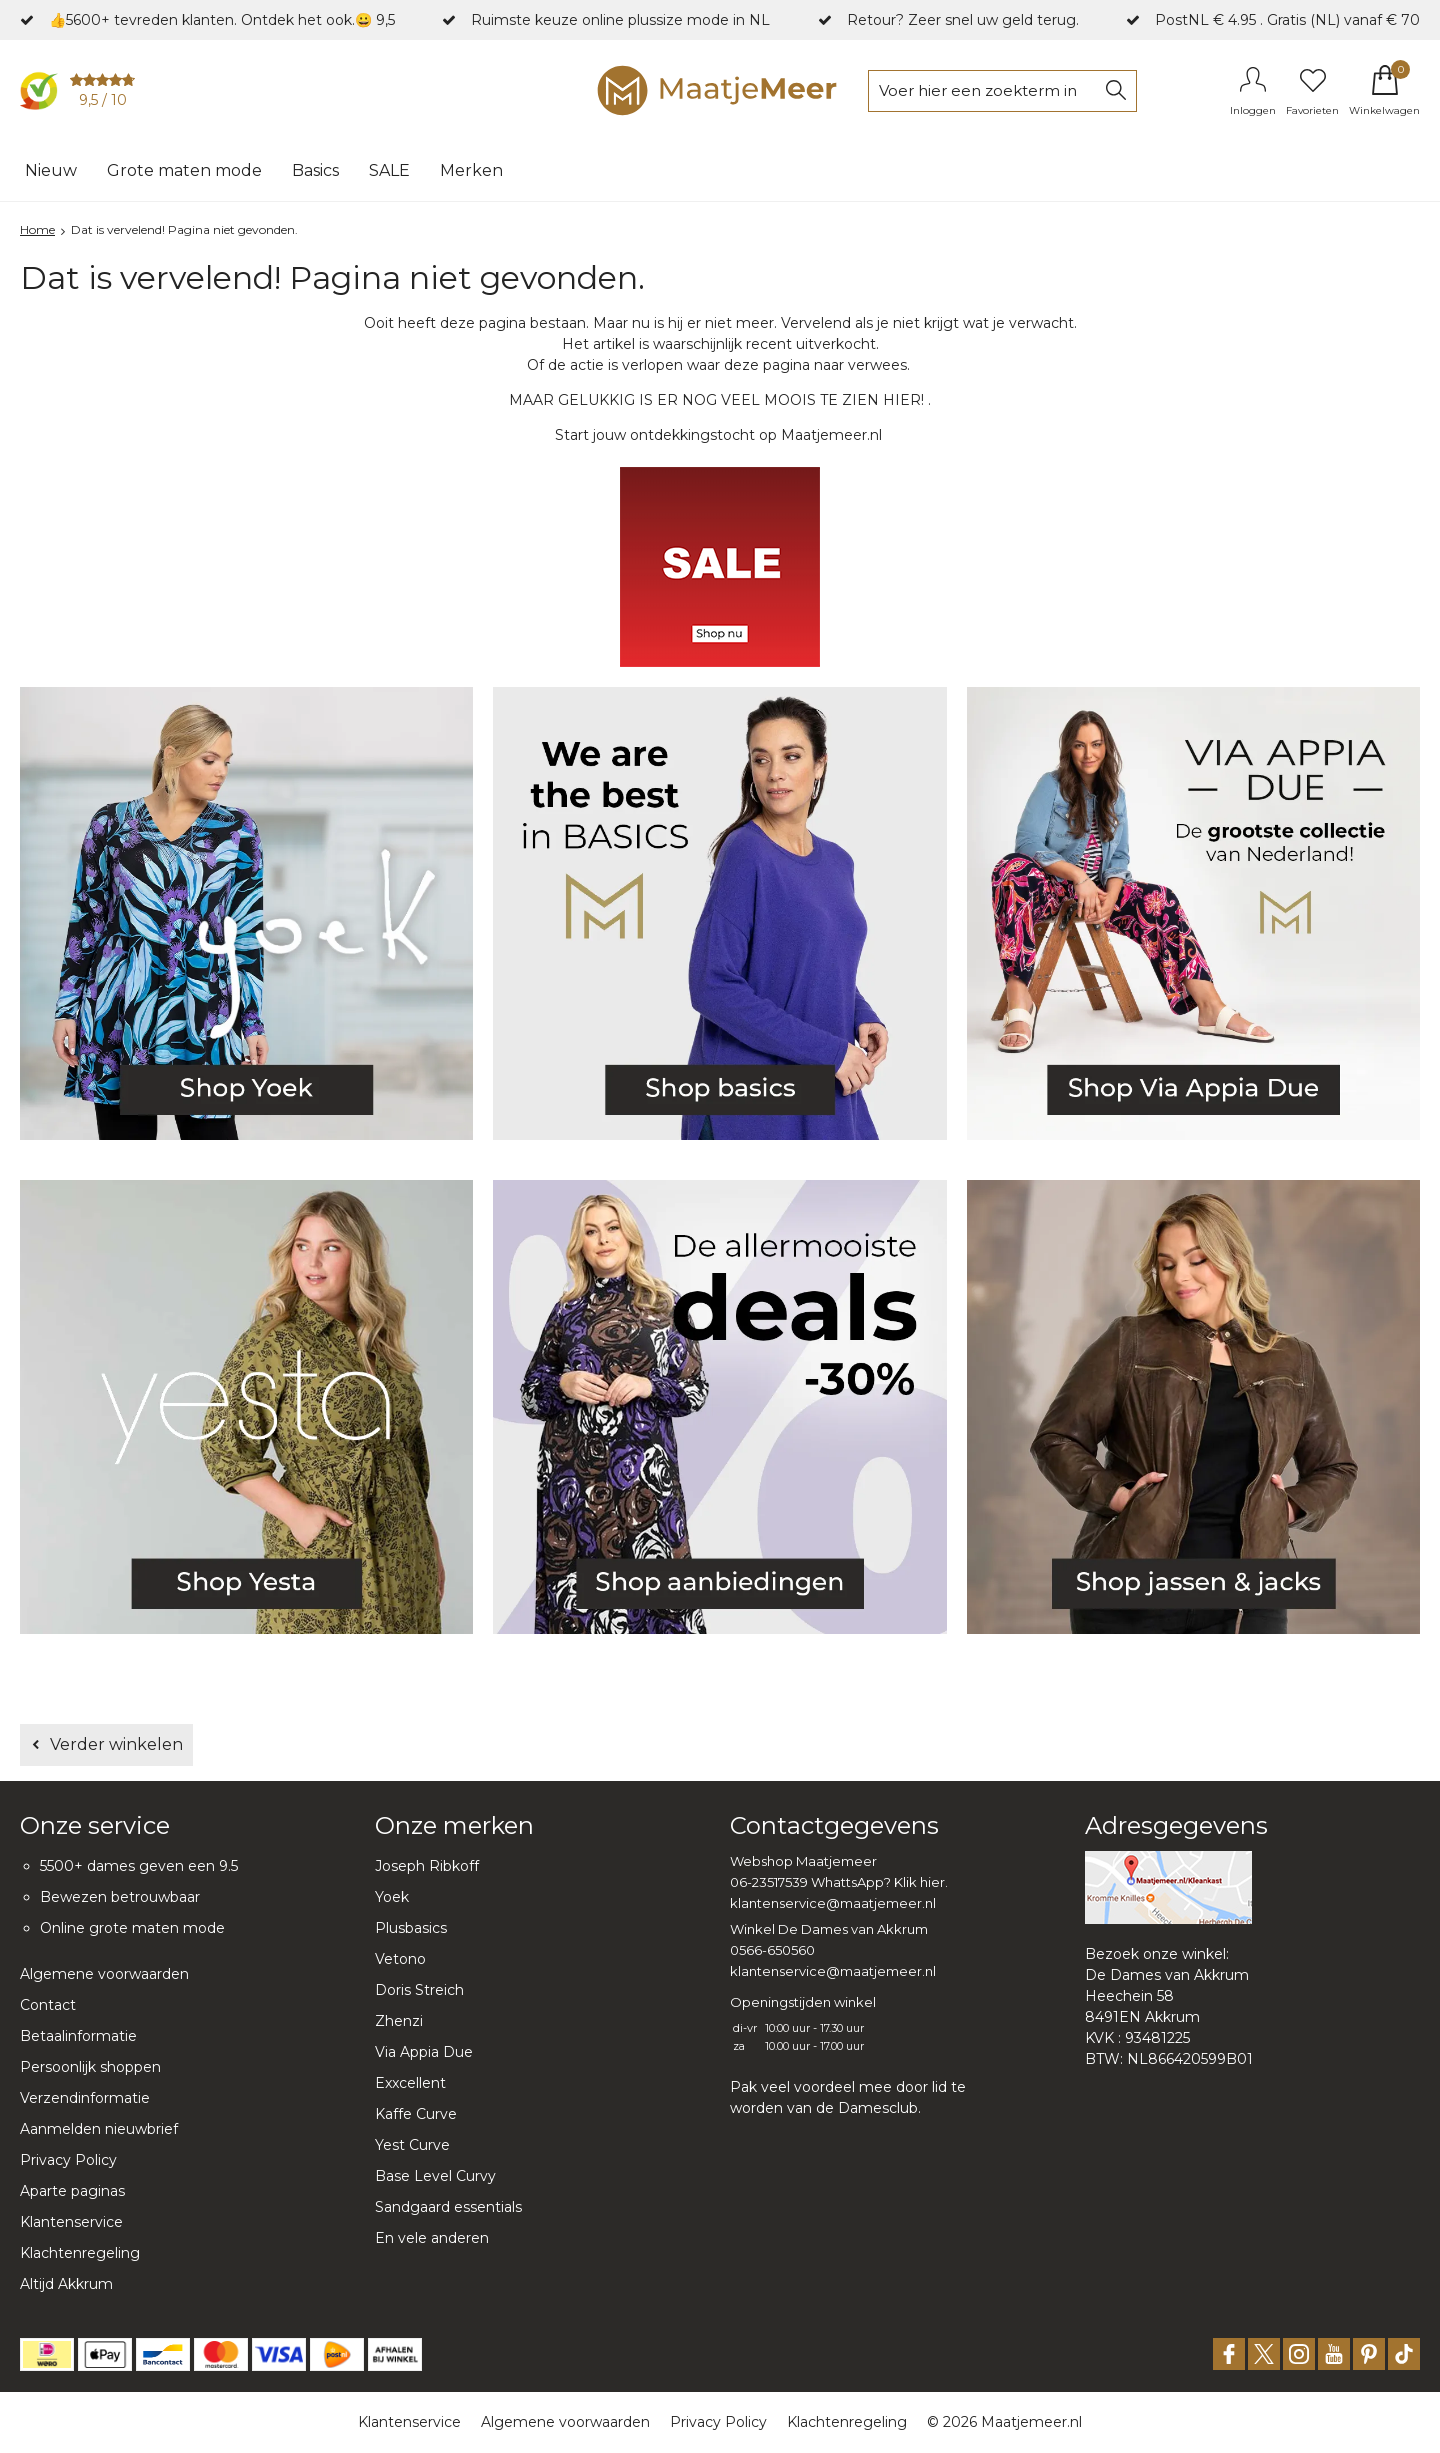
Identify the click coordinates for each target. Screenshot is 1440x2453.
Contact (48, 2005)
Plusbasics (411, 1928)
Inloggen (1253, 110)
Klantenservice (71, 2222)
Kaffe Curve (416, 2114)
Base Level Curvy (435, 2176)
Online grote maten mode (132, 1928)
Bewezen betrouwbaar (120, 1897)
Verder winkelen (116, 1744)
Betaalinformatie (78, 2036)
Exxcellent (410, 2083)
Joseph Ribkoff (427, 1866)
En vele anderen (432, 2238)
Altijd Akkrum (66, 2284)
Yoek (392, 1897)
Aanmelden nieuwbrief (99, 2129)
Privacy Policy (68, 2160)
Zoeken (1116, 91)
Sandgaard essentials (448, 2207)
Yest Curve (412, 2145)
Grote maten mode (184, 170)
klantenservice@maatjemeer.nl (833, 1903)
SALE (389, 170)
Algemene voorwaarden (104, 1974)
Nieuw (51, 170)
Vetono (400, 1959)
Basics (315, 170)
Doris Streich (419, 1990)
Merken (471, 170)
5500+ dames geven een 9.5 (139, 1866)
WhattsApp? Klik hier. (879, 1882)
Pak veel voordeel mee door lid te (848, 2087)
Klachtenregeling (80, 2253)
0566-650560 (772, 1950)
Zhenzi (399, 2021)
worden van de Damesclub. (825, 2108)
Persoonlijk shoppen (90, 2067)
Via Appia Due (424, 2052)
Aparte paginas (72, 2191)
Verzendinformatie (85, 2098)
